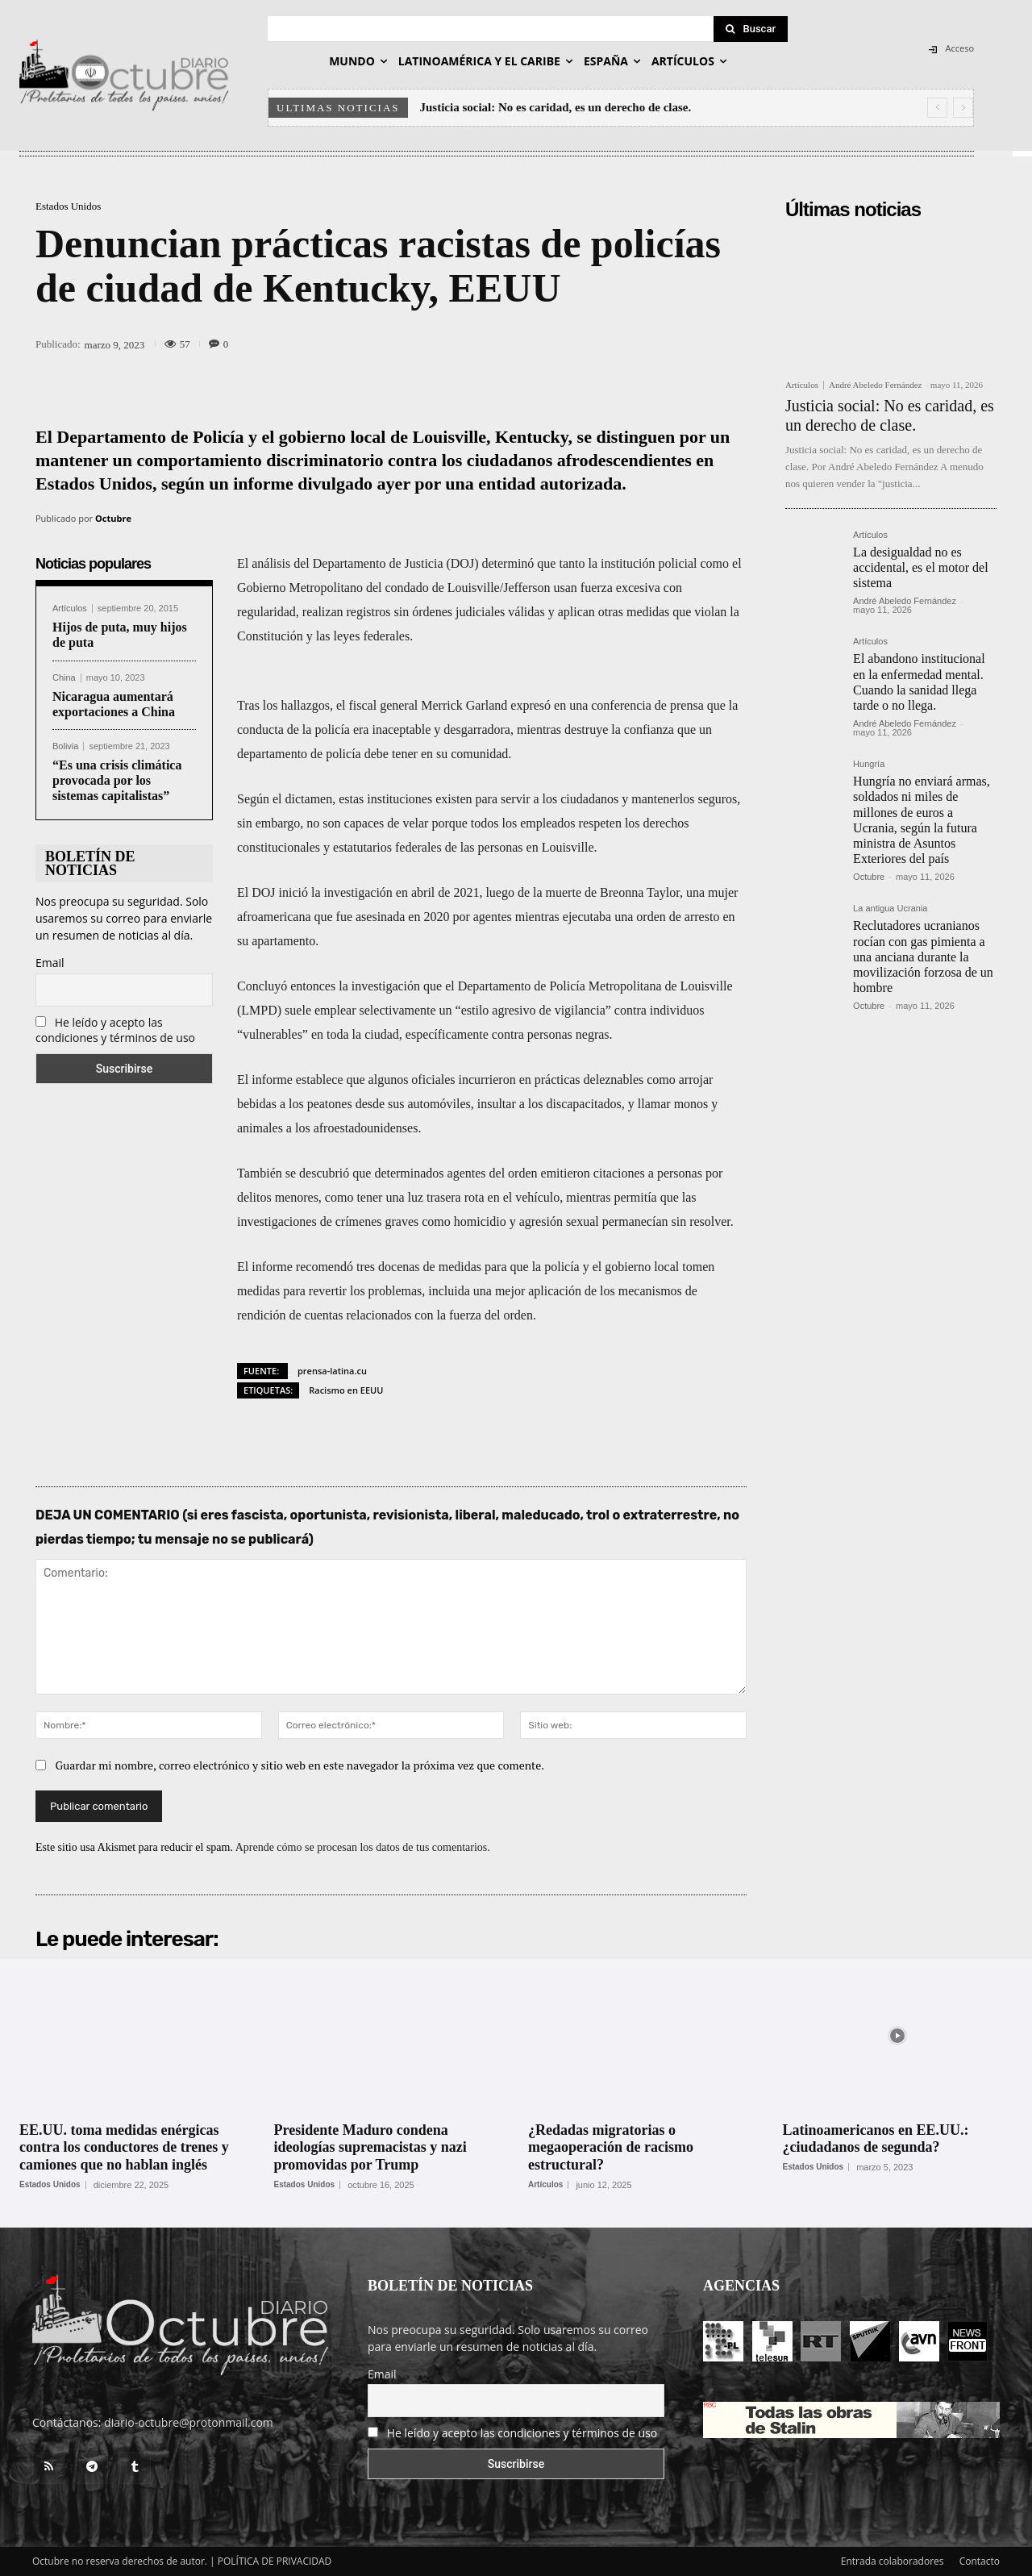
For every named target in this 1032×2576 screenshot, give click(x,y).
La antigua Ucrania (890, 908)
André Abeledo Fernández (875, 385)
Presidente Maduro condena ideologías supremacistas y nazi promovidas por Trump (370, 2147)
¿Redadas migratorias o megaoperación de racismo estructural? (610, 2147)
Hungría (868, 764)
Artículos (69, 608)
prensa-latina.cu (332, 1371)
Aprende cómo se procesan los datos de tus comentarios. (362, 1847)
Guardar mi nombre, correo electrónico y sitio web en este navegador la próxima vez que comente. (300, 1765)
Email (49, 962)
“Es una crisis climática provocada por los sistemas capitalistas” (116, 780)
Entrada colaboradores (892, 2561)
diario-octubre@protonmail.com (188, 2422)
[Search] (751, 29)
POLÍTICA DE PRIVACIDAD (275, 2561)
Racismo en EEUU (346, 1390)
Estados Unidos (68, 206)
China (64, 677)
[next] (963, 108)
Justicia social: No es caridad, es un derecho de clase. (556, 107)
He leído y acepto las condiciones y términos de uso (115, 1030)
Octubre (113, 518)
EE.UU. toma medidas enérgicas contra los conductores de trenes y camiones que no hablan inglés (124, 2147)
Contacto (979, 2561)
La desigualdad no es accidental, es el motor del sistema (920, 567)
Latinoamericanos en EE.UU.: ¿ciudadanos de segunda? (876, 2139)
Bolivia (65, 746)
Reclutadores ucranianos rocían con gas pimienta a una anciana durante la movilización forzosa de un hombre (923, 956)
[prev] (937, 108)
